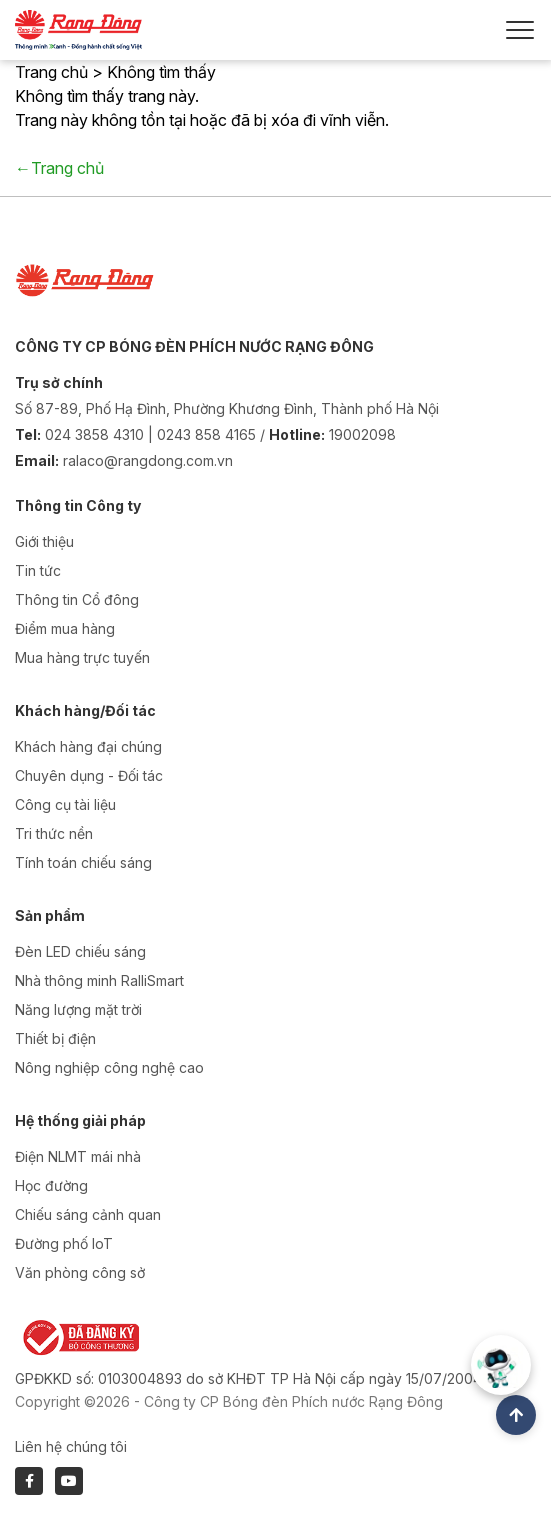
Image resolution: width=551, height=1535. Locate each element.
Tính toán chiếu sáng (83, 862)
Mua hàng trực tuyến (82, 657)
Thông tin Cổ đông (77, 599)
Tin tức (38, 570)
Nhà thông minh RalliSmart (99, 980)
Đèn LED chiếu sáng (80, 951)
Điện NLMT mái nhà (78, 1156)
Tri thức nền (54, 833)
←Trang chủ (59, 168)
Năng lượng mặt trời (78, 1009)
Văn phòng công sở (80, 1272)
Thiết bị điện (55, 1038)
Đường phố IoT (64, 1243)
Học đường (51, 1185)
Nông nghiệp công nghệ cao (109, 1067)
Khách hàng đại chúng (88, 746)
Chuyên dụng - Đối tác (89, 775)
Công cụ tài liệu (65, 804)
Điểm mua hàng (65, 628)
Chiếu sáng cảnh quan (88, 1214)
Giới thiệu (44, 541)
